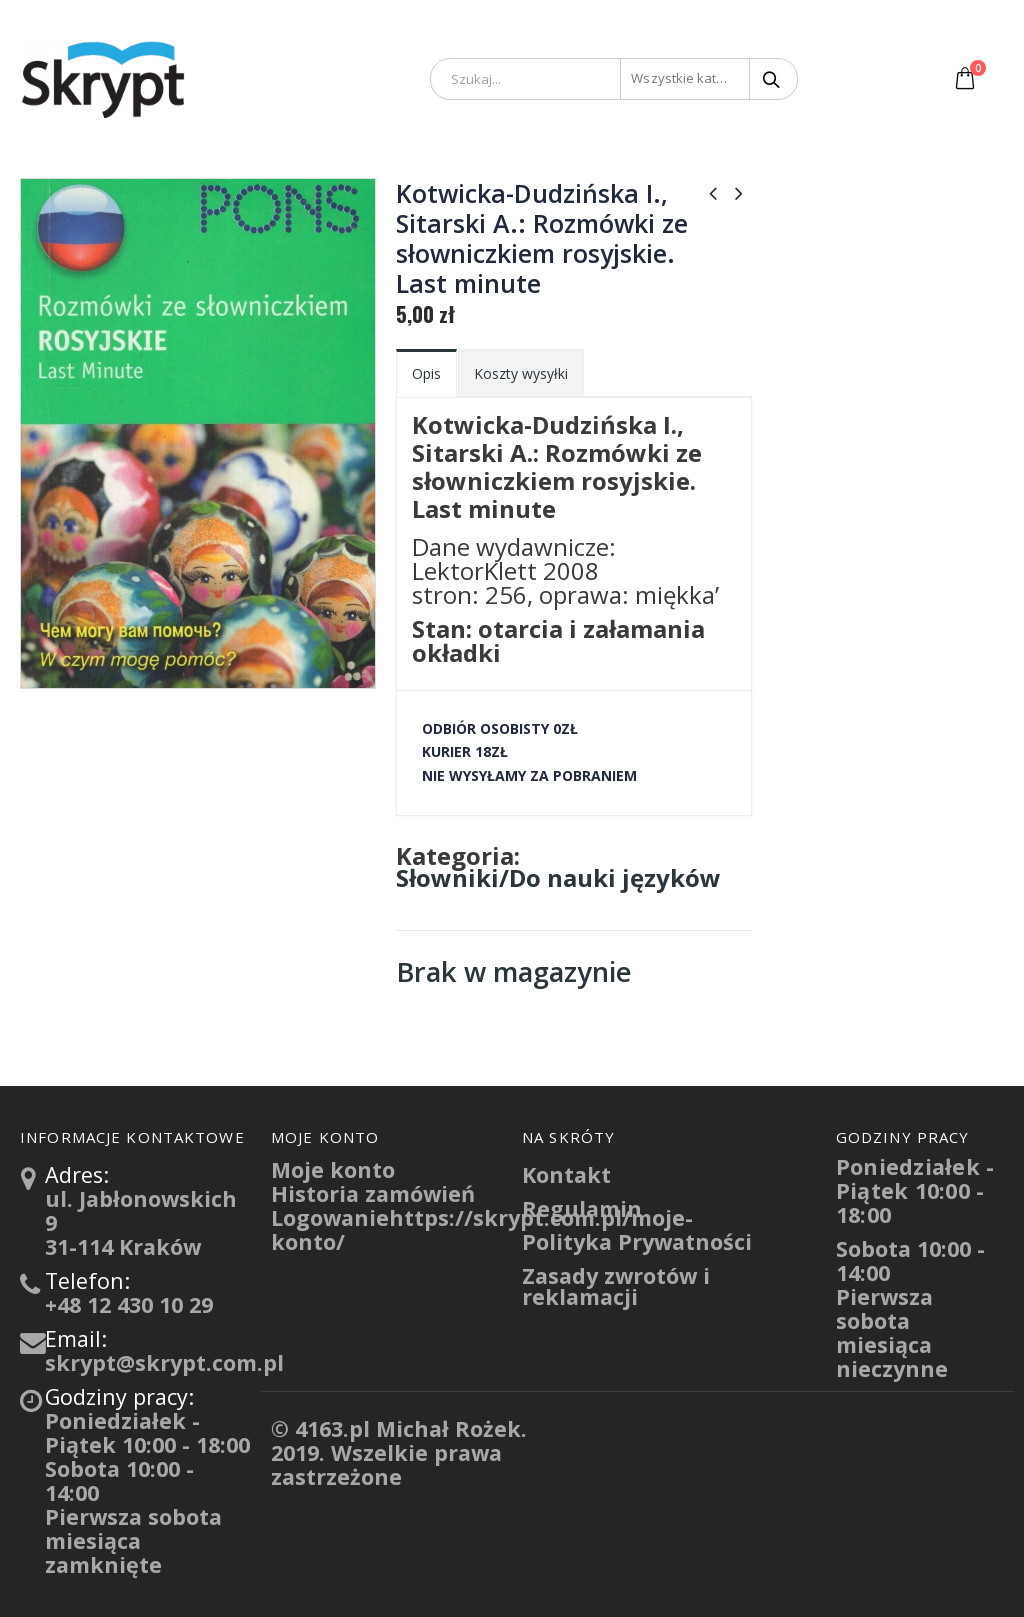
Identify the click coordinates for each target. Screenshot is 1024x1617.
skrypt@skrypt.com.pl (164, 1362)
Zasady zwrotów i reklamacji (616, 1286)
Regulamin (582, 1208)
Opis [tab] (426, 373)
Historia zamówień (373, 1193)
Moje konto (333, 1169)
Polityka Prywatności (637, 1241)
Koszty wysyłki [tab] (521, 373)
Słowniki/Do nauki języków (558, 878)
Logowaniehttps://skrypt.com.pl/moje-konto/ (482, 1229)
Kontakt (566, 1174)
